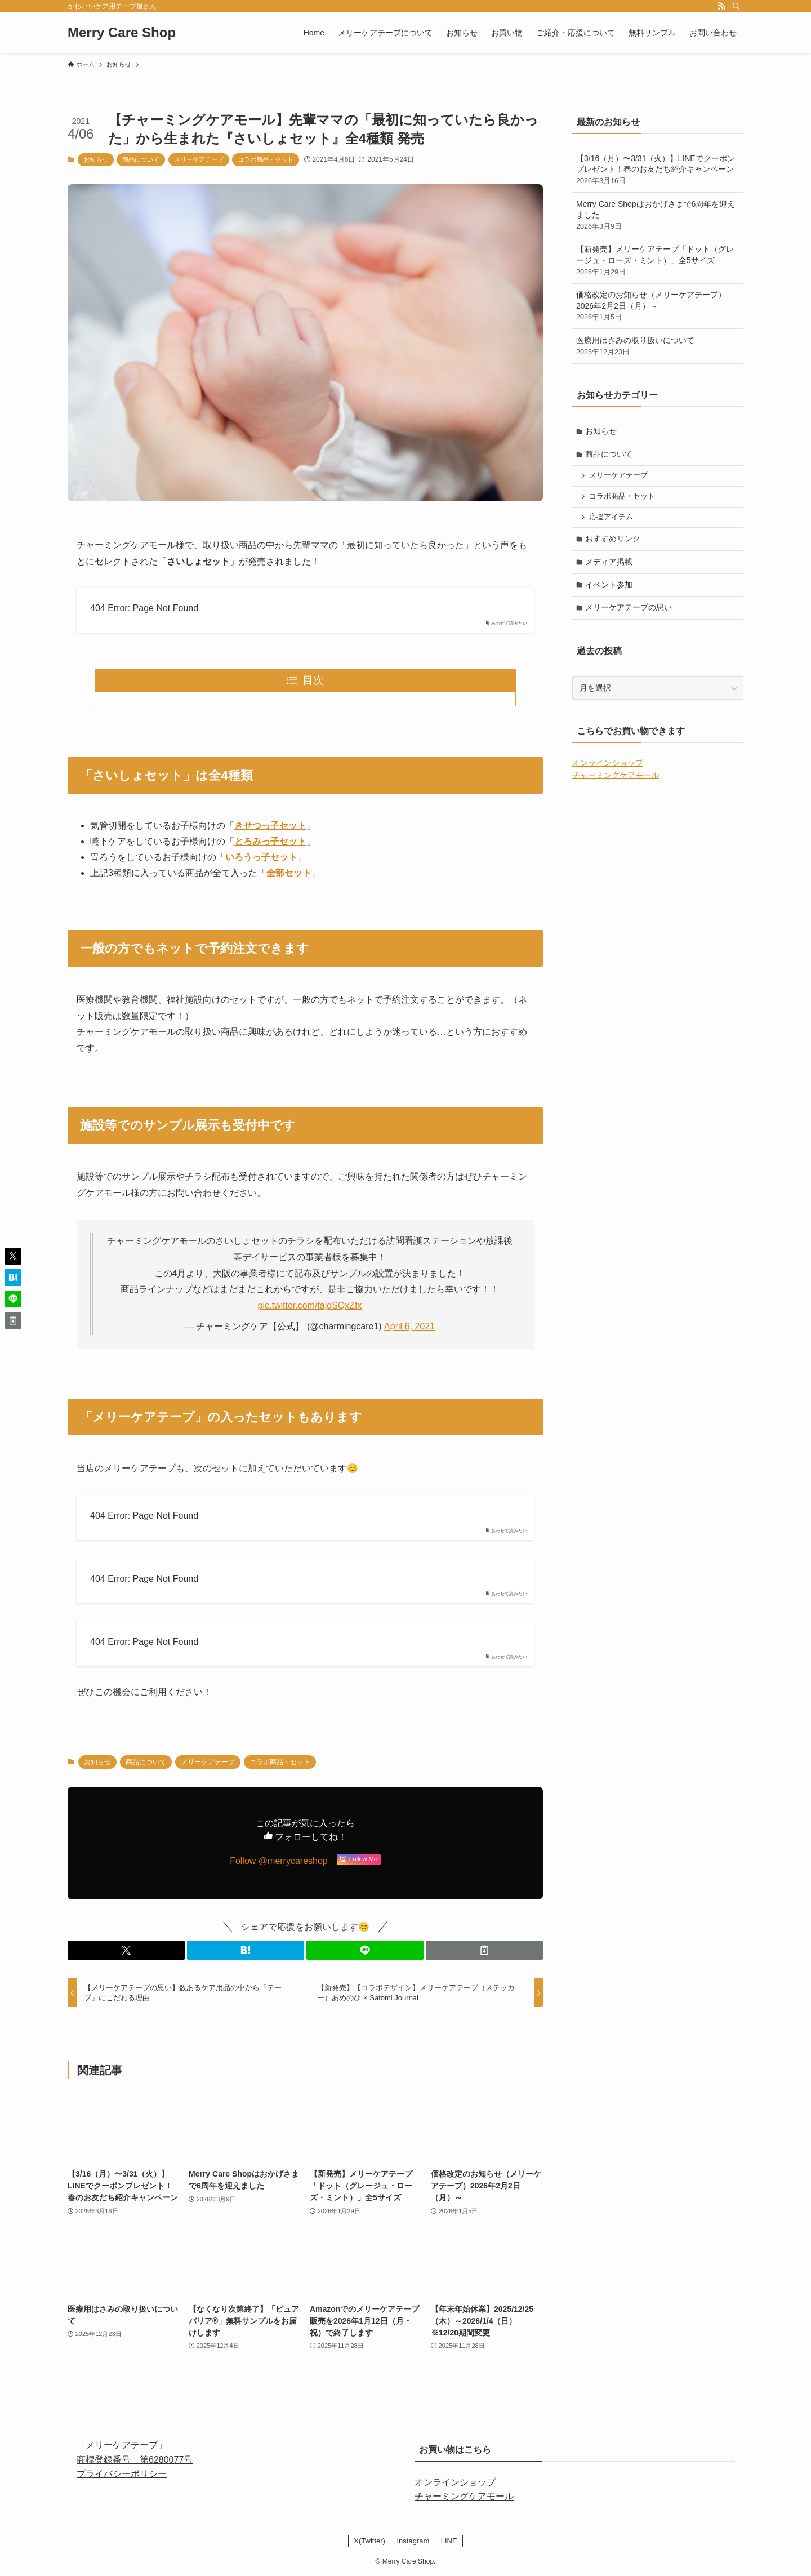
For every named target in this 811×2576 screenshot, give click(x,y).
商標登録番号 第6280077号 (135, 2459)
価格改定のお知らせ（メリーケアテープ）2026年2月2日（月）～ (657, 306)
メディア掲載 (610, 565)
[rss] (721, 6)
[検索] (736, 6)
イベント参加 (610, 588)
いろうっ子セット (261, 857)
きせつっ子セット (270, 825)
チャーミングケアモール (615, 780)
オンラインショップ (607, 767)
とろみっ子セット (270, 841)
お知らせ (95, 159)
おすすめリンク (613, 541)
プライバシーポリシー (122, 2474)
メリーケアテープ (199, 159)
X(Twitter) (369, 2541)
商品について (140, 159)
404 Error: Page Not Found (144, 608)
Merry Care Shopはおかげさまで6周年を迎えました (657, 215)
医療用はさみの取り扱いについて (657, 346)
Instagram (412, 2541)
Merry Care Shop (122, 32)
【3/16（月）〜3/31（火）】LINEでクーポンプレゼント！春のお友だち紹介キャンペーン (657, 170)
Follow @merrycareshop (279, 1861)
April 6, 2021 (409, 1326)
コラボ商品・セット (265, 159)
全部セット (288, 873)
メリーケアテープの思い (629, 611)
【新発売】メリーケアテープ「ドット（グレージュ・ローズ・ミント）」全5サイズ (657, 260)
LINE (449, 2541)
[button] (126, 1950)
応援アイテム (612, 519)
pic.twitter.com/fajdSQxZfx (310, 1305)
